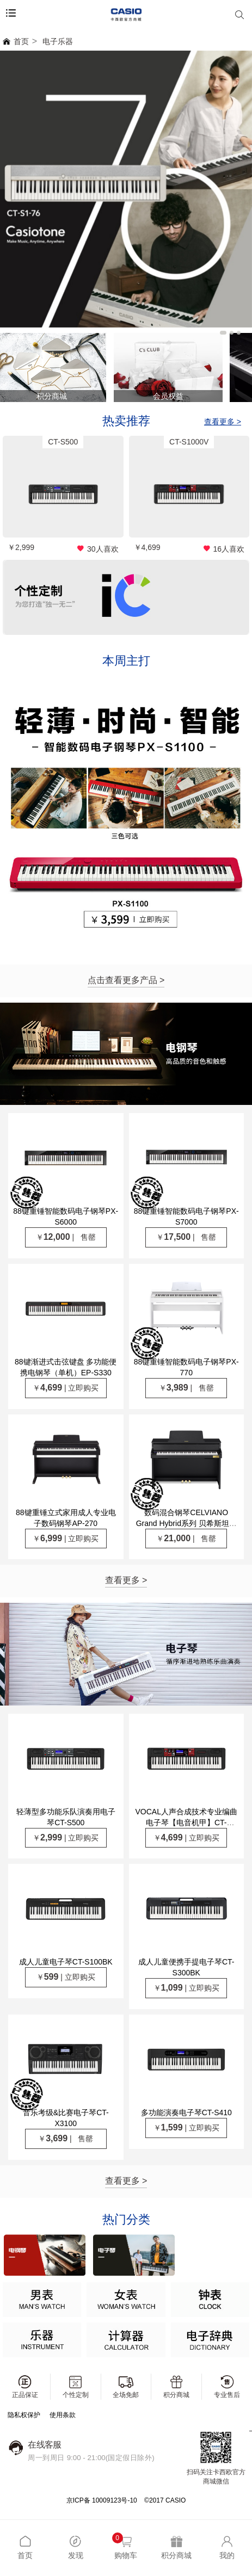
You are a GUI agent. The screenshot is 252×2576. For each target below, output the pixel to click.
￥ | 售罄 (66, 1236)
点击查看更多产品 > (126, 980)
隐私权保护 (24, 2415)
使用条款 (63, 2415)
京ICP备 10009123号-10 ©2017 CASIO (126, 2500)
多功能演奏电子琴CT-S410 (186, 2112)
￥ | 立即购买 (66, 1387)
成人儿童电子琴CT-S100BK (66, 1961)
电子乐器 (57, 41)
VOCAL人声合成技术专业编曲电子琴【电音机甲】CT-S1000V (186, 1822)
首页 (16, 41)
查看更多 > (126, 1580)
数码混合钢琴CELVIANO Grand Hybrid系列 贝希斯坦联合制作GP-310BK (186, 1523)
